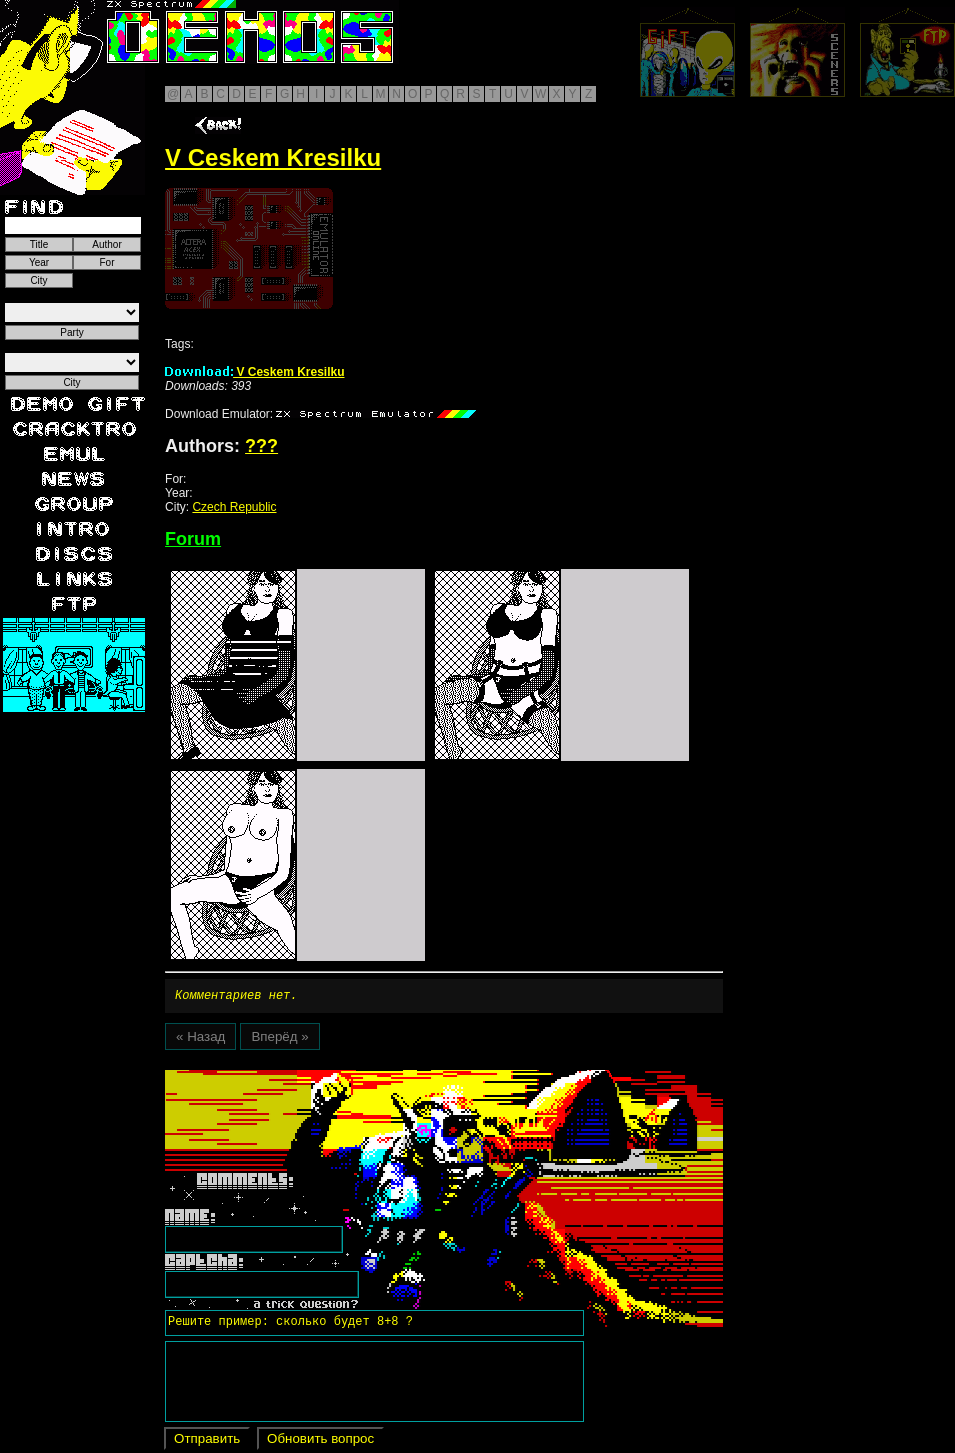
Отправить (207, 1441)
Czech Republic (234, 507)
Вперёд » (279, 1039)
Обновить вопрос (320, 1441)
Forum (193, 539)
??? (261, 446)
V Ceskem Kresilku (254, 372)
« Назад (200, 1039)
